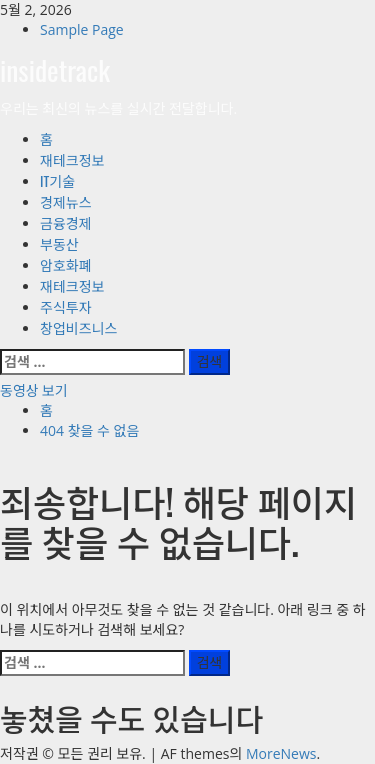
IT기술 (57, 180)
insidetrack (55, 69)
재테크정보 (72, 159)
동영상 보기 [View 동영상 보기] (34, 389)
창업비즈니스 (78, 327)
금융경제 (66, 222)
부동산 (59, 243)
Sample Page (82, 29)
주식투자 (66, 306)
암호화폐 (66, 264)
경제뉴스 (66, 201)
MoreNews (281, 753)
